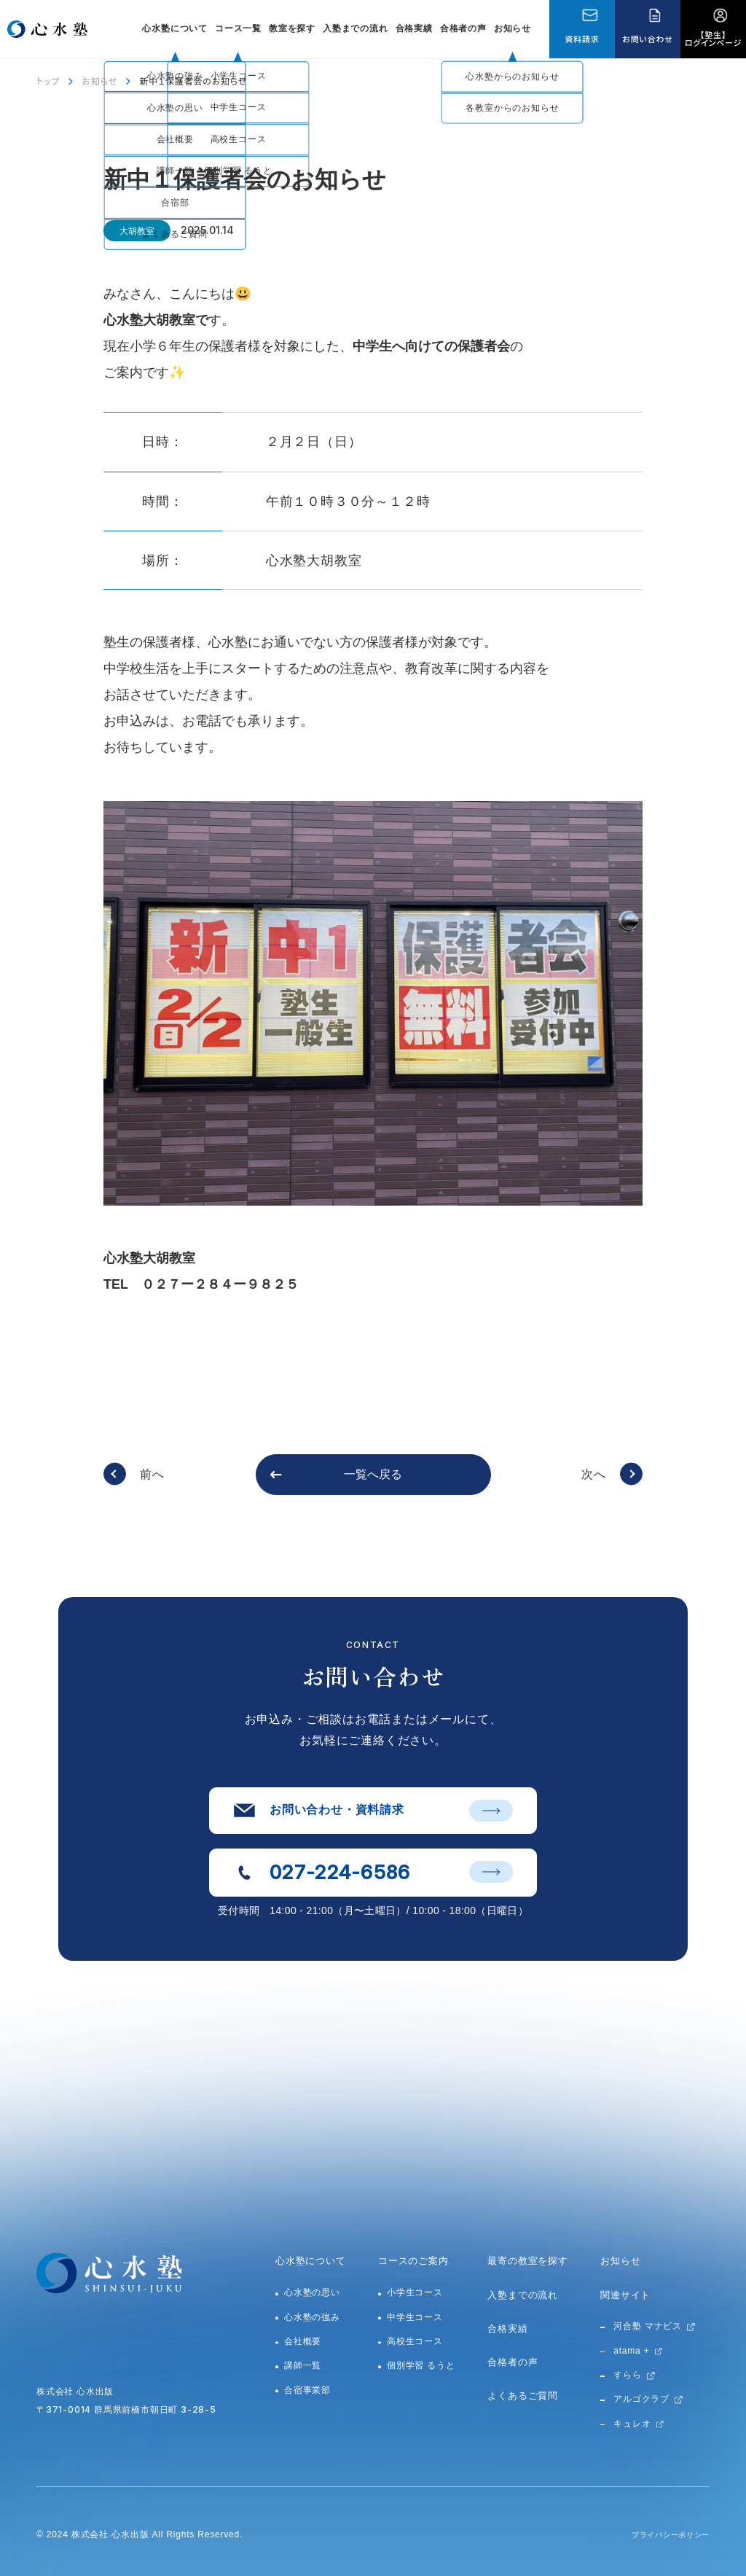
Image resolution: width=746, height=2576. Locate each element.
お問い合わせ (647, 38)
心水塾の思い (312, 2292)
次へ (593, 1474)
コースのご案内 (413, 2260)
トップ (48, 80)
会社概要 (302, 2341)
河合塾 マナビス (647, 2326)
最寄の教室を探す (527, 2260)
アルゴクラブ (641, 2399)
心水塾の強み (312, 2317)
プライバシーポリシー (663, 2534)
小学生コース (415, 2292)
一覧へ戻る (373, 1474)
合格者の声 (463, 28)
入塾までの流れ (355, 28)
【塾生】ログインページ (713, 38)
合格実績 (414, 28)
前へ (152, 1474)
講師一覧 (302, 2365)
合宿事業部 (307, 2390)
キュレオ (632, 2424)
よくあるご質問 (522, 2395)
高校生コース (415, 2341)
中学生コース (415, 2317)
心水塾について (310, 2260)
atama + (631, 2351)
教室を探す (292, 28)
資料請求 (582, 38)
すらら (627, 2375)
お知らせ (512, 28)
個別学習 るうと (421, 2365)
